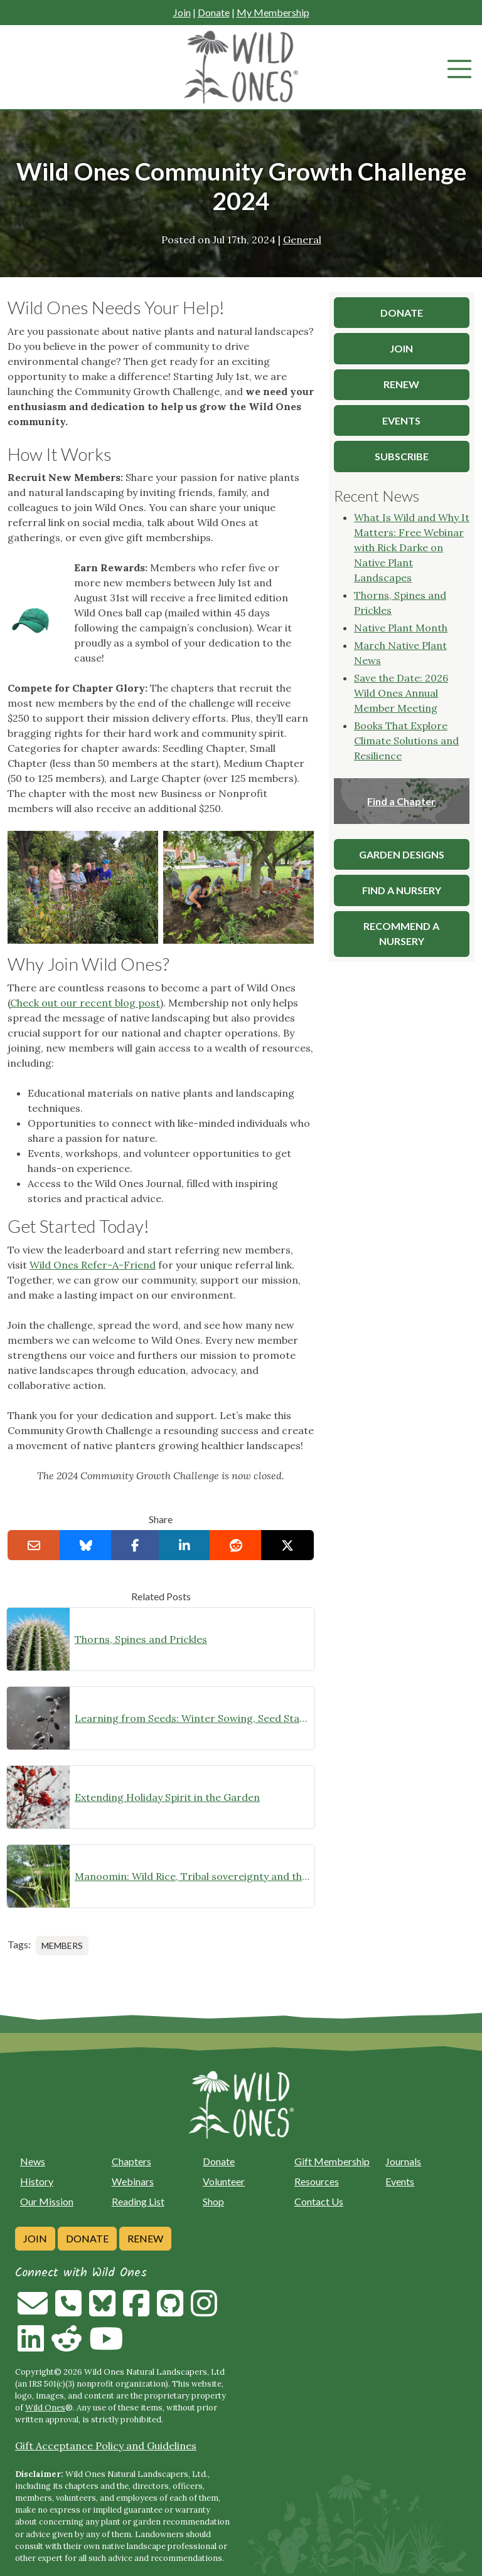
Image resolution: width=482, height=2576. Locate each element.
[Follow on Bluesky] (102, 2310)
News (32, 2161)
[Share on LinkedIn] (184, 1545)
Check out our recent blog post (85, 1002)
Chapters (131, 2161)
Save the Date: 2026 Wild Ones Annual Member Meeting (401, 693)
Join (182, 12)
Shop (213, 2201)
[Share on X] (287, 1545)
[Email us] (32, 2310)
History (36, 2181)
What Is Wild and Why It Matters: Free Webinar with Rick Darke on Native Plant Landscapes (411, 547)
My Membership (273, 12)
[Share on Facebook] (135, 1545)
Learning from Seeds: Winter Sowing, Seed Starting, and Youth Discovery (192, 1718)
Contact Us (318, 2201)
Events (399, 2181)
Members (62, 1945)
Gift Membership (332, 2161)
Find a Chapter (401, 801)
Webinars (133, 2181)
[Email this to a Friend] (34, 1545)
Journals (403, 2161)
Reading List (138, 2201)
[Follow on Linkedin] (30, 2346)
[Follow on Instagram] (204, 2310)
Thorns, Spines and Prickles (141, 1639)
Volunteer (224, 2181)
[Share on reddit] (236, 1545)
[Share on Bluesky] (86, 1545)
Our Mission (46, 2201)
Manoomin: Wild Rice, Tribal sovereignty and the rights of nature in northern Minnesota (192, 1876)
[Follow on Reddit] (66, 2346)
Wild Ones (45, 2407)
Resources (316, 2181)
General (302, 239)
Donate (214, 12)
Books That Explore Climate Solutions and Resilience (406, 740)
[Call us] (68, 2310)
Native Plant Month (400, 627)
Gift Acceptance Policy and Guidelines (105, 2445)
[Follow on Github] (170, 2310)
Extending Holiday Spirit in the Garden (167, 1797)
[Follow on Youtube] (106, 2346)
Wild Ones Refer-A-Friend (92, 1265)
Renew (145, 2238)
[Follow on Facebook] (136, 2310)
